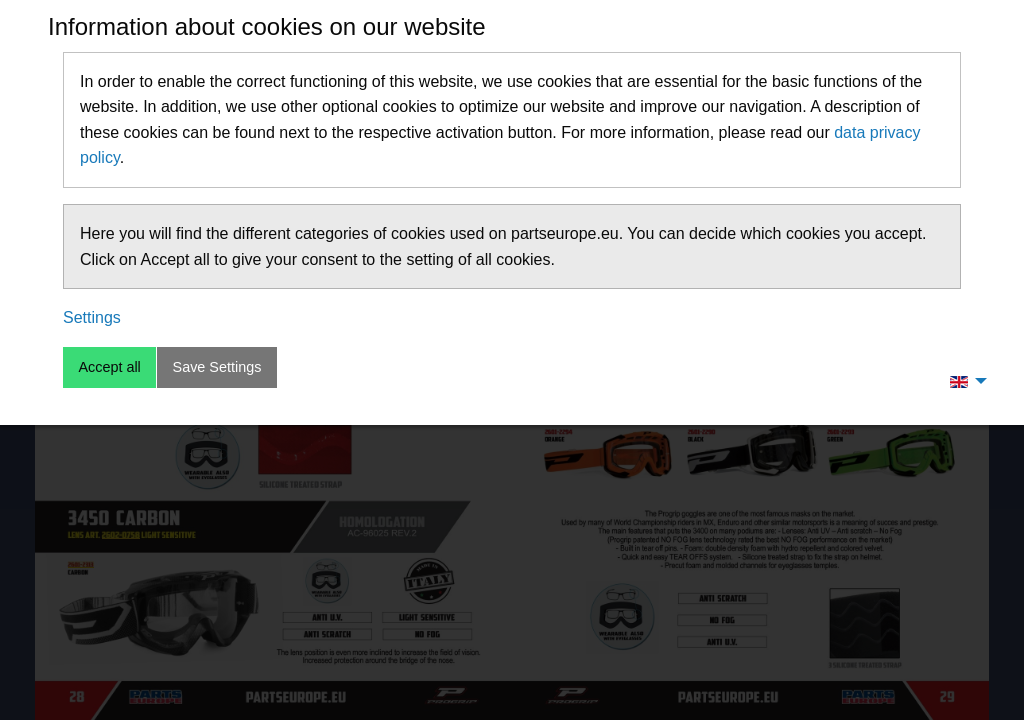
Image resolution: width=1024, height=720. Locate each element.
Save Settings (217, 367)
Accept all (109, 367)
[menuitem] (963, 381)
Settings (92, 317)
